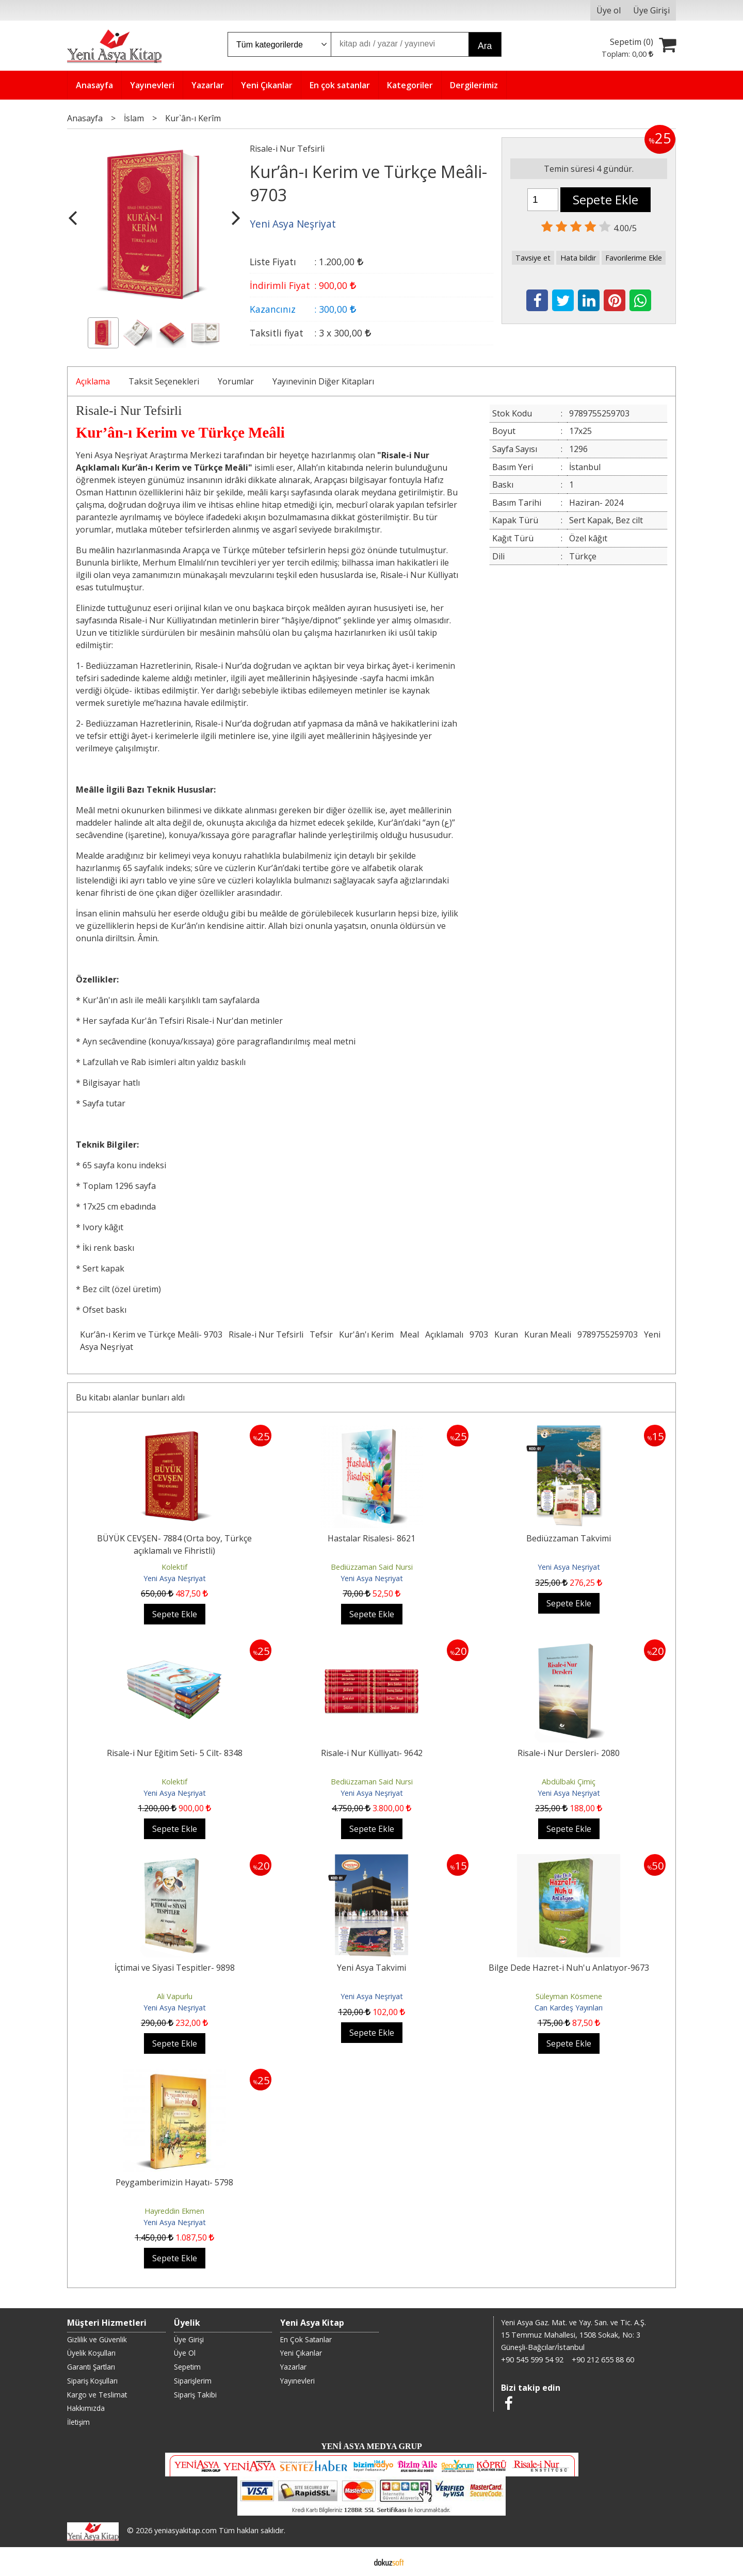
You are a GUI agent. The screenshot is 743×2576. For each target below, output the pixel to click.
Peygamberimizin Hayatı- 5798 (174, 2182)
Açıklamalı (444, 1334)
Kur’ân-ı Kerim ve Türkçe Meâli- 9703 (151, 1334)
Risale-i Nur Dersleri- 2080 (569, 1753)
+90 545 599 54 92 (532, 2359)
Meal (409, 1334)
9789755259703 (607, 1334)
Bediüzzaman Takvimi (568, 1538)
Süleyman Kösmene (569, 1996)
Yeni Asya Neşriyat (174, 1578)
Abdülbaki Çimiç (568, 1781)
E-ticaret (355, 2561)
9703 (479, 1334)
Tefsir (321, 1334)
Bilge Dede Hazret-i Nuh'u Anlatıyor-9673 (569, 1967)
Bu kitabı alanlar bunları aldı (130, 1397)
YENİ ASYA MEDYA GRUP (371, 2446)
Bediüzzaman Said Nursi (372, 1567)
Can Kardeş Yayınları (569, 2008)
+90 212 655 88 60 (603, 2359)
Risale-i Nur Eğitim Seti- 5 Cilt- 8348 (175, 1753)
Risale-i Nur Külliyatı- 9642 (372, 1753)
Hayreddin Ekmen (174, 2211)
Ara (485, 46)
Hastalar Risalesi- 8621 (371, 1538)
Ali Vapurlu (174, 1996)
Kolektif (174, 1567)
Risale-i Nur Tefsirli (266, 1334)
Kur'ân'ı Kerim (366, 1334)
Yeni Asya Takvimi (371, 1967)
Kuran (506, 1334)
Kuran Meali (547, 1334)
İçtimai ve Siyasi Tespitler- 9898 (175, 1967)
